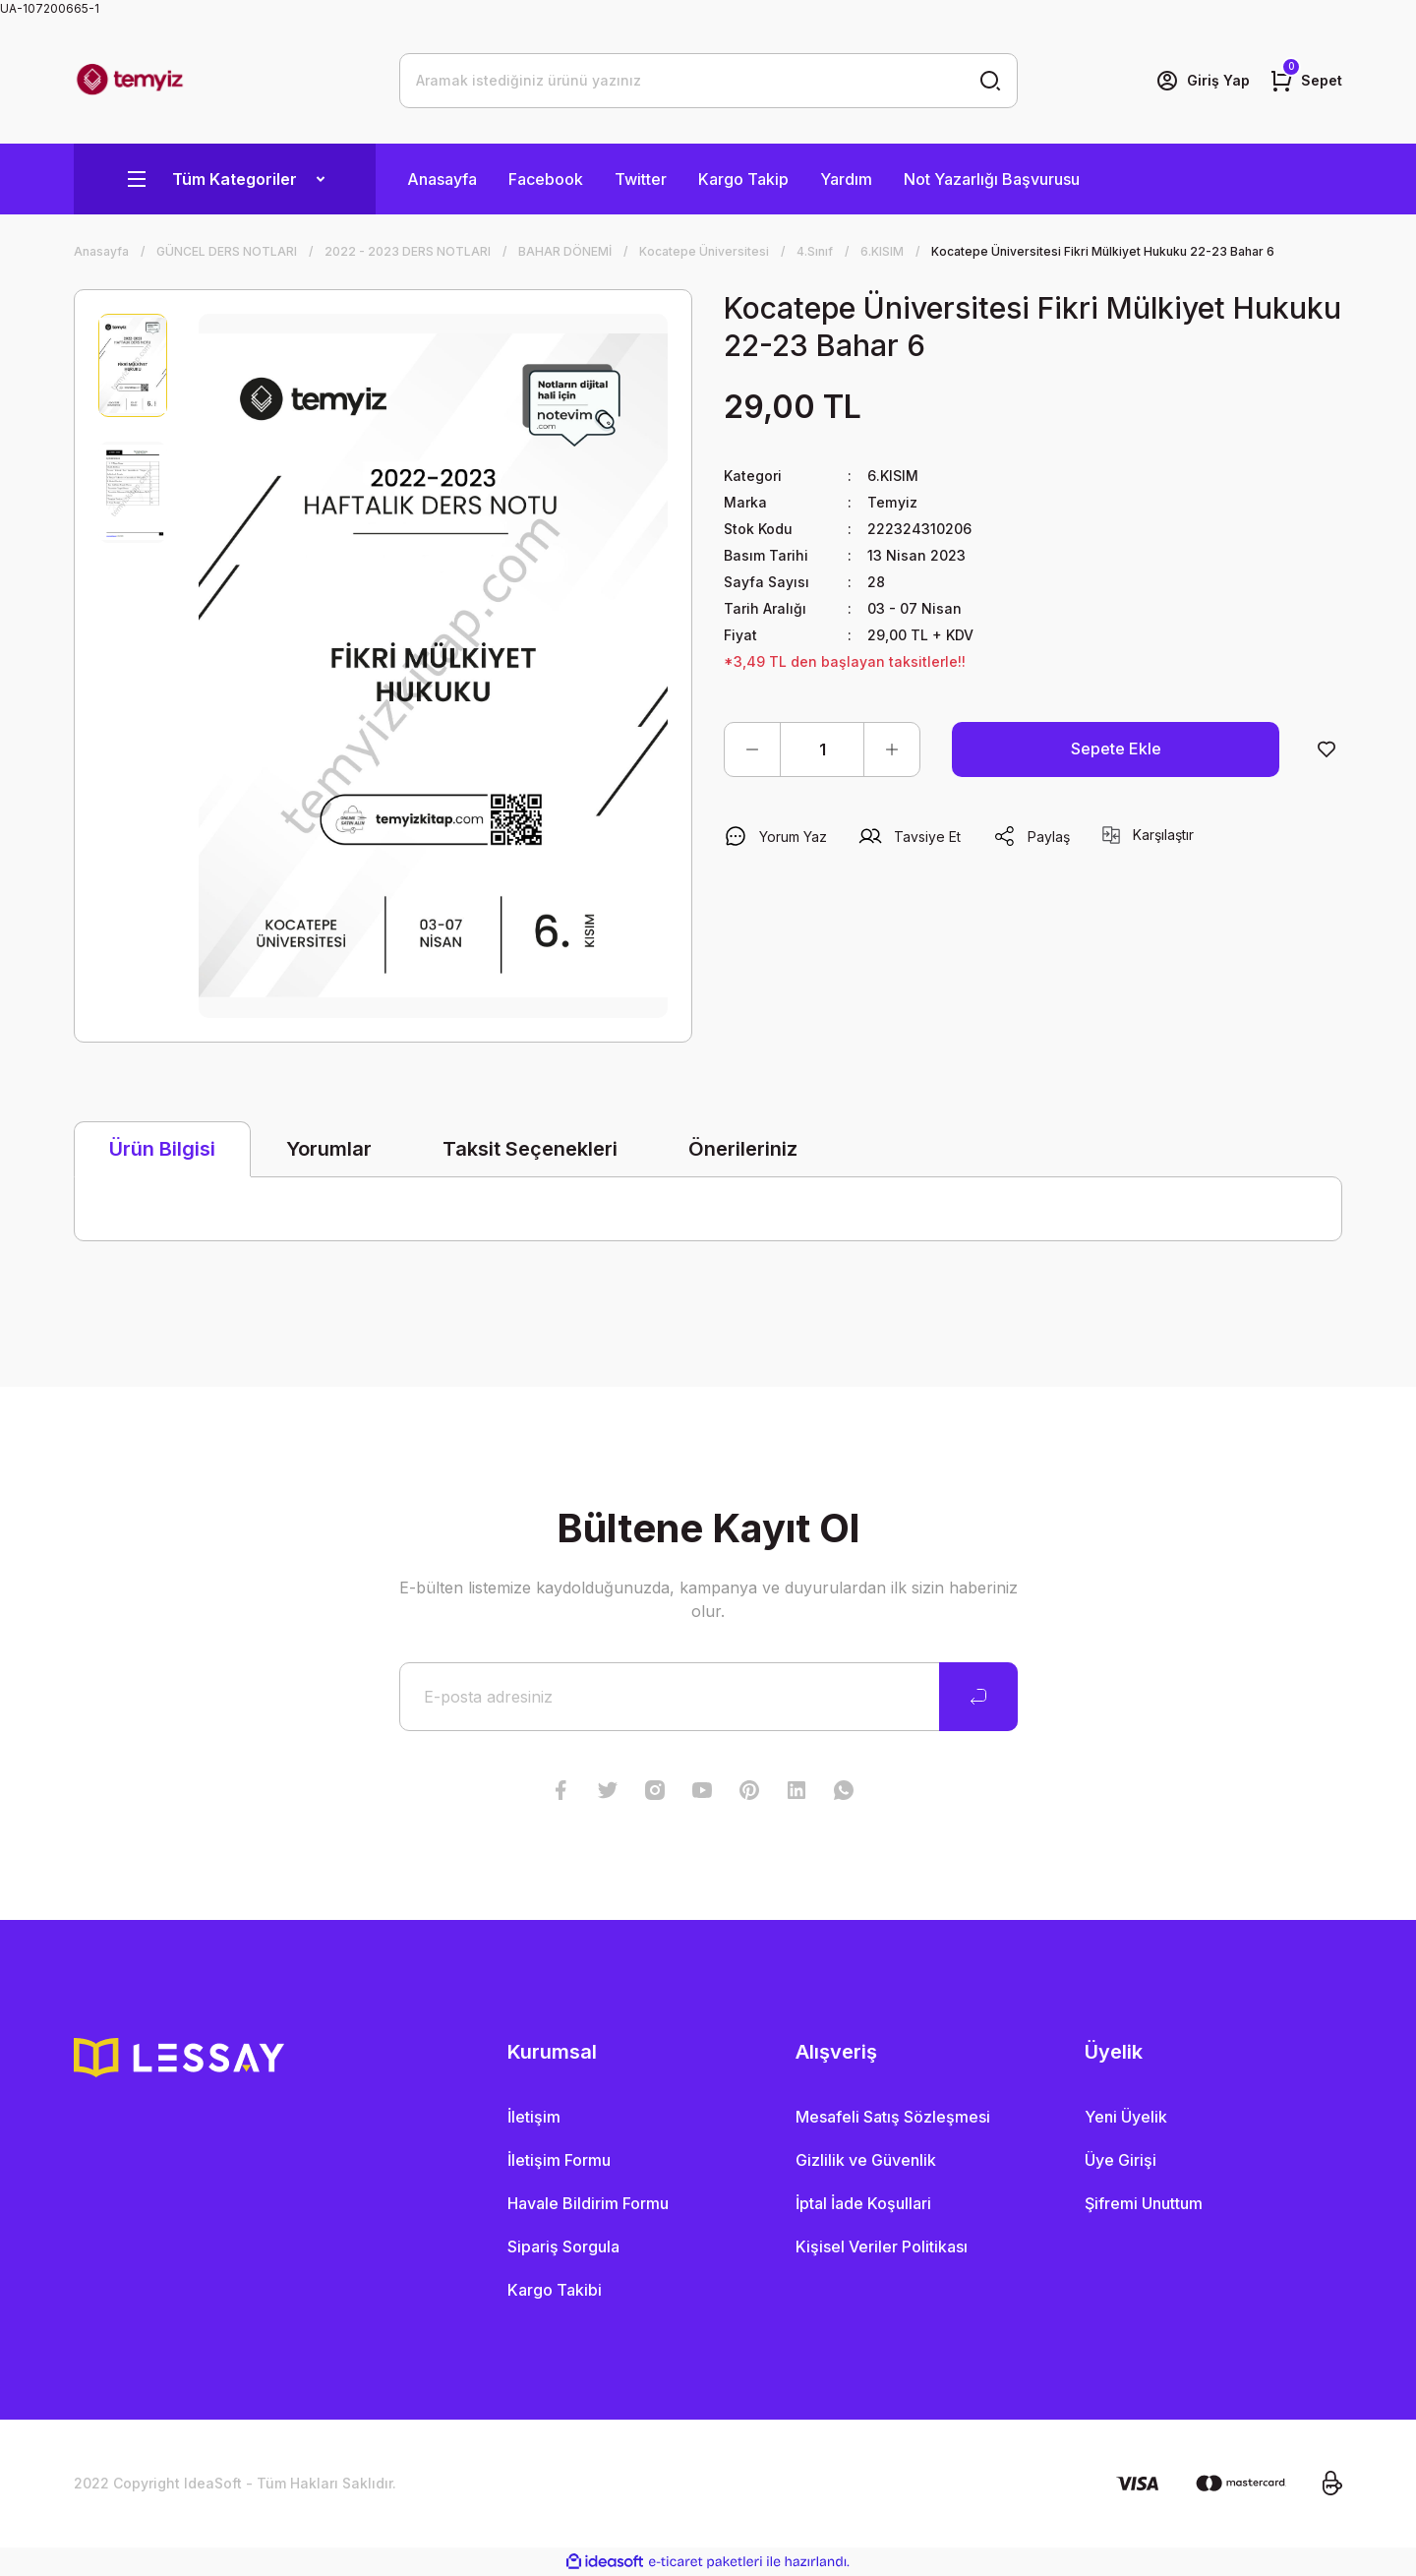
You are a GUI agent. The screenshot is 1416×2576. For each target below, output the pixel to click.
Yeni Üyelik (1126, 2117)
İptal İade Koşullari (863, 2203)
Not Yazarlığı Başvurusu (992, 179)
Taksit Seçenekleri (530, 1149)
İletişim (533, 2117)
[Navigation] (225, 179)
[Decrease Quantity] (752, 749)
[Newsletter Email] (708, 1696)
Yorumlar (329, 1149)
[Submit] (978, 1696)
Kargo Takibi (554, 2290)
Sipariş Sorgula (563, 2246)
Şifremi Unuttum (1144, 2203)
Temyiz (891, 502)
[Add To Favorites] (1326, 749)
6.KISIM (892, 475)
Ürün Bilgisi (162, 1149)
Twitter (641, 179)
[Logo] (130, 80)
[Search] (708, 80)
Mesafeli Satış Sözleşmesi (893, 2117)
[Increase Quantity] (891, 749)
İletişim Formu (559, 2160)
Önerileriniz (742, 1149)
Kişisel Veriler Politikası (882, 2246)
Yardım (846, 179)
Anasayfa (442, 179)
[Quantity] (822, 749)
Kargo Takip (743, 179)
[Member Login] (1202, 80)
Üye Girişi (1120, 2160)
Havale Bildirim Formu (588, 2203)
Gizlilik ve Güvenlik (866, 2160)
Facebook (545, 179)
